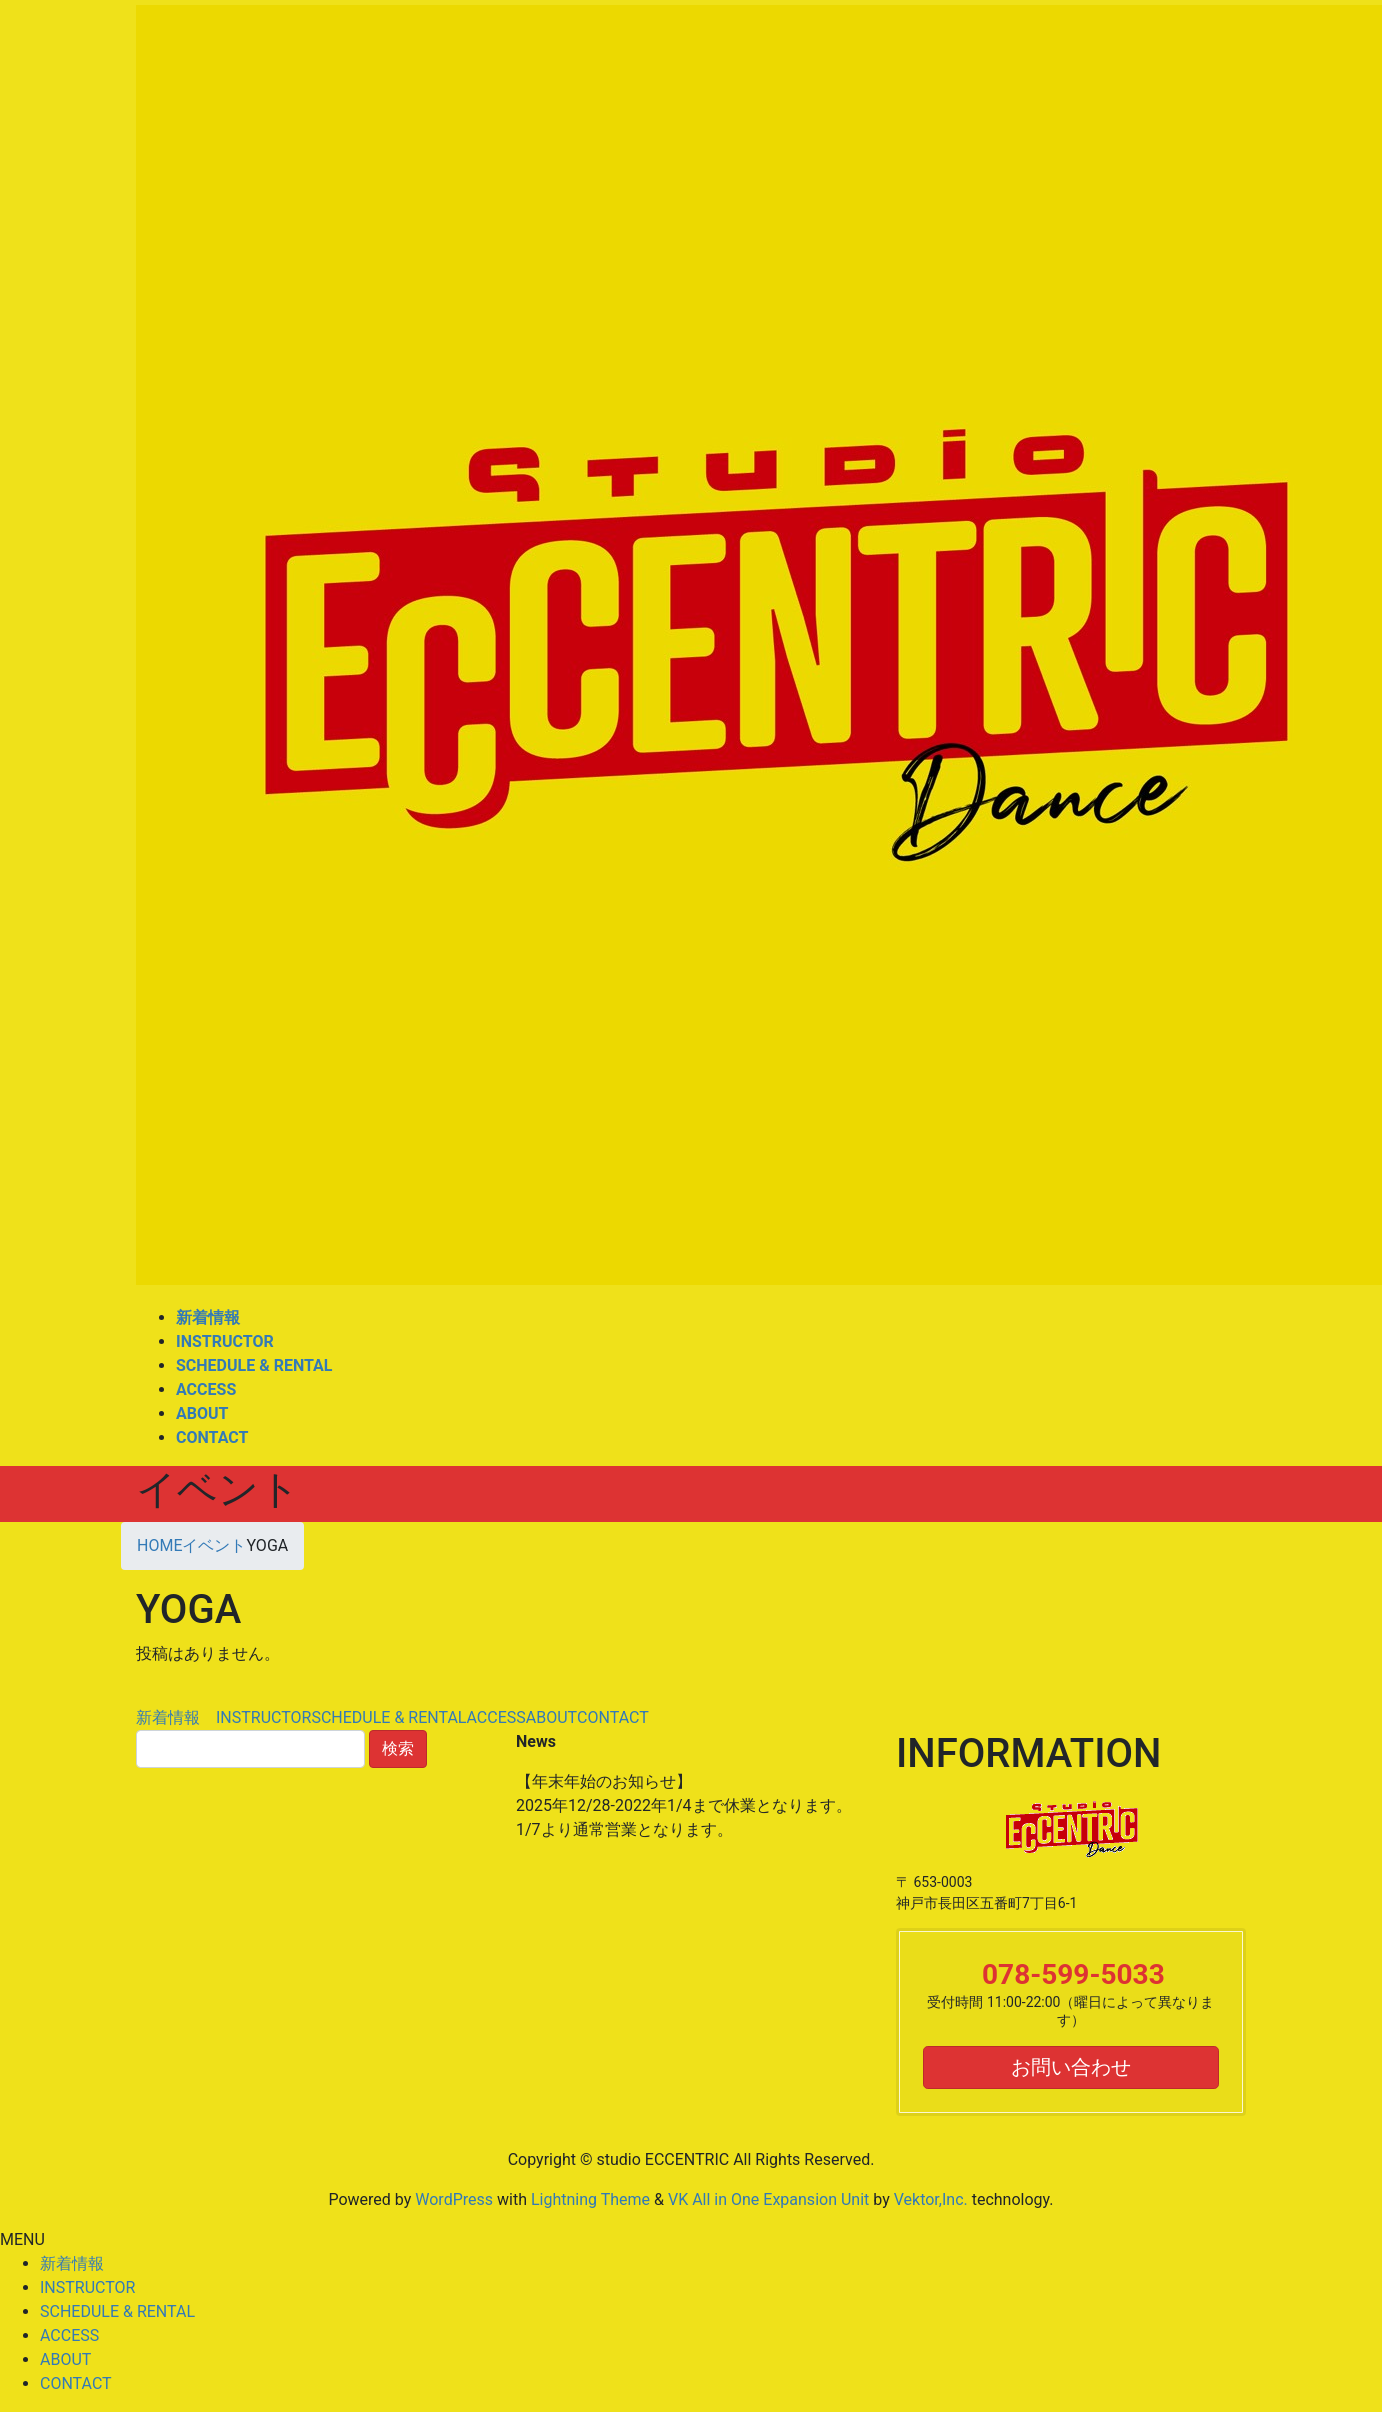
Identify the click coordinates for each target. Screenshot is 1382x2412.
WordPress (454, 2199)
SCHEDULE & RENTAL (388, 1717)
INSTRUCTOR (263, 1717)
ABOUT (551, 1717)
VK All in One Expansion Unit (768, 2199)
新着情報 (176, 1717)
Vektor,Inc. (931, 2199)
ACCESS (495, 1717)
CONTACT (613, 1717)
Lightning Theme (590, 2199)
